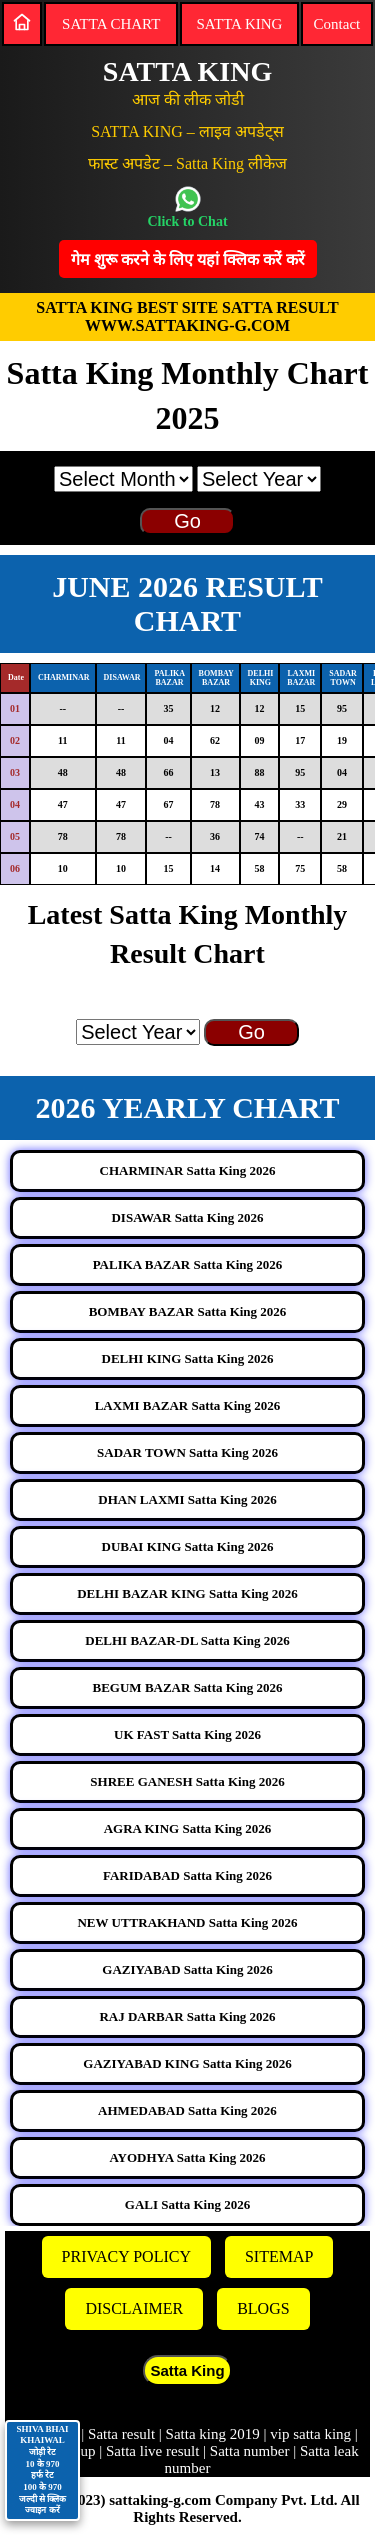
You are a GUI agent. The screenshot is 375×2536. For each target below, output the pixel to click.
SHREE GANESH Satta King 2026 (187, 1781)
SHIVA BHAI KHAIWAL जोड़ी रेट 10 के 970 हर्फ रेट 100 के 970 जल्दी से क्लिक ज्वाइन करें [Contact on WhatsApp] (42, 2470)
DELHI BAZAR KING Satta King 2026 (187, 1593)
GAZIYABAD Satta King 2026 (187, 1969)
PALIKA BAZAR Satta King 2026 (188, 1264)
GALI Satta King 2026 (187, 2204)
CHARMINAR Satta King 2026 (188, 1170)
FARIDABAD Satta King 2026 (187, 1875)
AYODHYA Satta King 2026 (187, 2157)
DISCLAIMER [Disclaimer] (134, 2308)
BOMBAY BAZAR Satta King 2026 (188, 1311)
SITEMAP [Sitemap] (279, 2256)
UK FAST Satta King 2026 (187, 1734)
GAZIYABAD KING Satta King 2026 (187, 2063)
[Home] (22, 22)
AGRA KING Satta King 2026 (188, 1828)
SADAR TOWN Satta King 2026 (187, 1452)
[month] (123, 479)
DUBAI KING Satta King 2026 (188, 1546)
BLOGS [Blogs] (263, 2308)
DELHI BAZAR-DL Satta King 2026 (187, 1640)
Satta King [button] (187, 2370)
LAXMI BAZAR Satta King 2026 (188, 1405)
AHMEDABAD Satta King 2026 (187, 2110)
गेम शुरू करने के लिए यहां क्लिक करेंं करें (188, 259)
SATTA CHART (111, 24)
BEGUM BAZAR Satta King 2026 (188, 1687)
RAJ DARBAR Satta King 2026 (187, 2016)
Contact (337, 24)
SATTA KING (239, 24)
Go (187, 521)
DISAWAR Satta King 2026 (187, 1217)
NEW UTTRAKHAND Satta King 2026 (187, 1922)
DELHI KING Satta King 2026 (188, 1358)
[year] (259, 479)
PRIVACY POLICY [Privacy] (126, 2256)
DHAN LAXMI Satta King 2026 (187, 1499)
